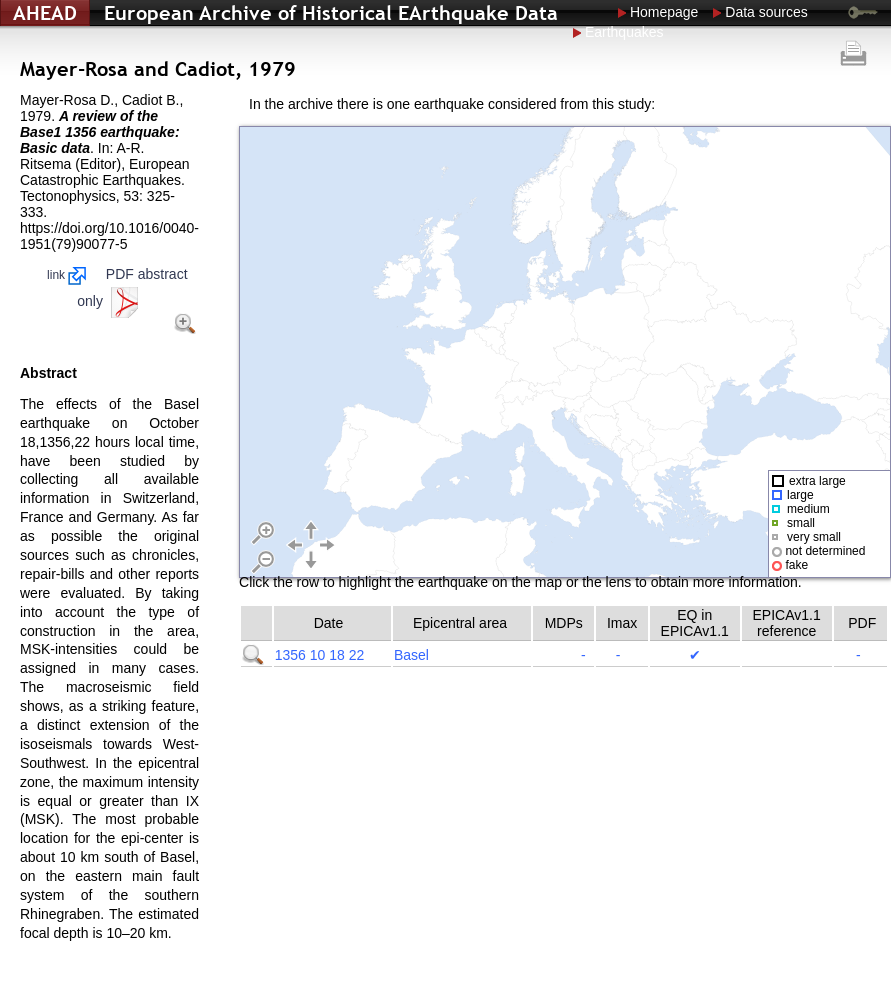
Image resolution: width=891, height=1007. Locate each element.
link (66, 275)
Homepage (664, 12)
